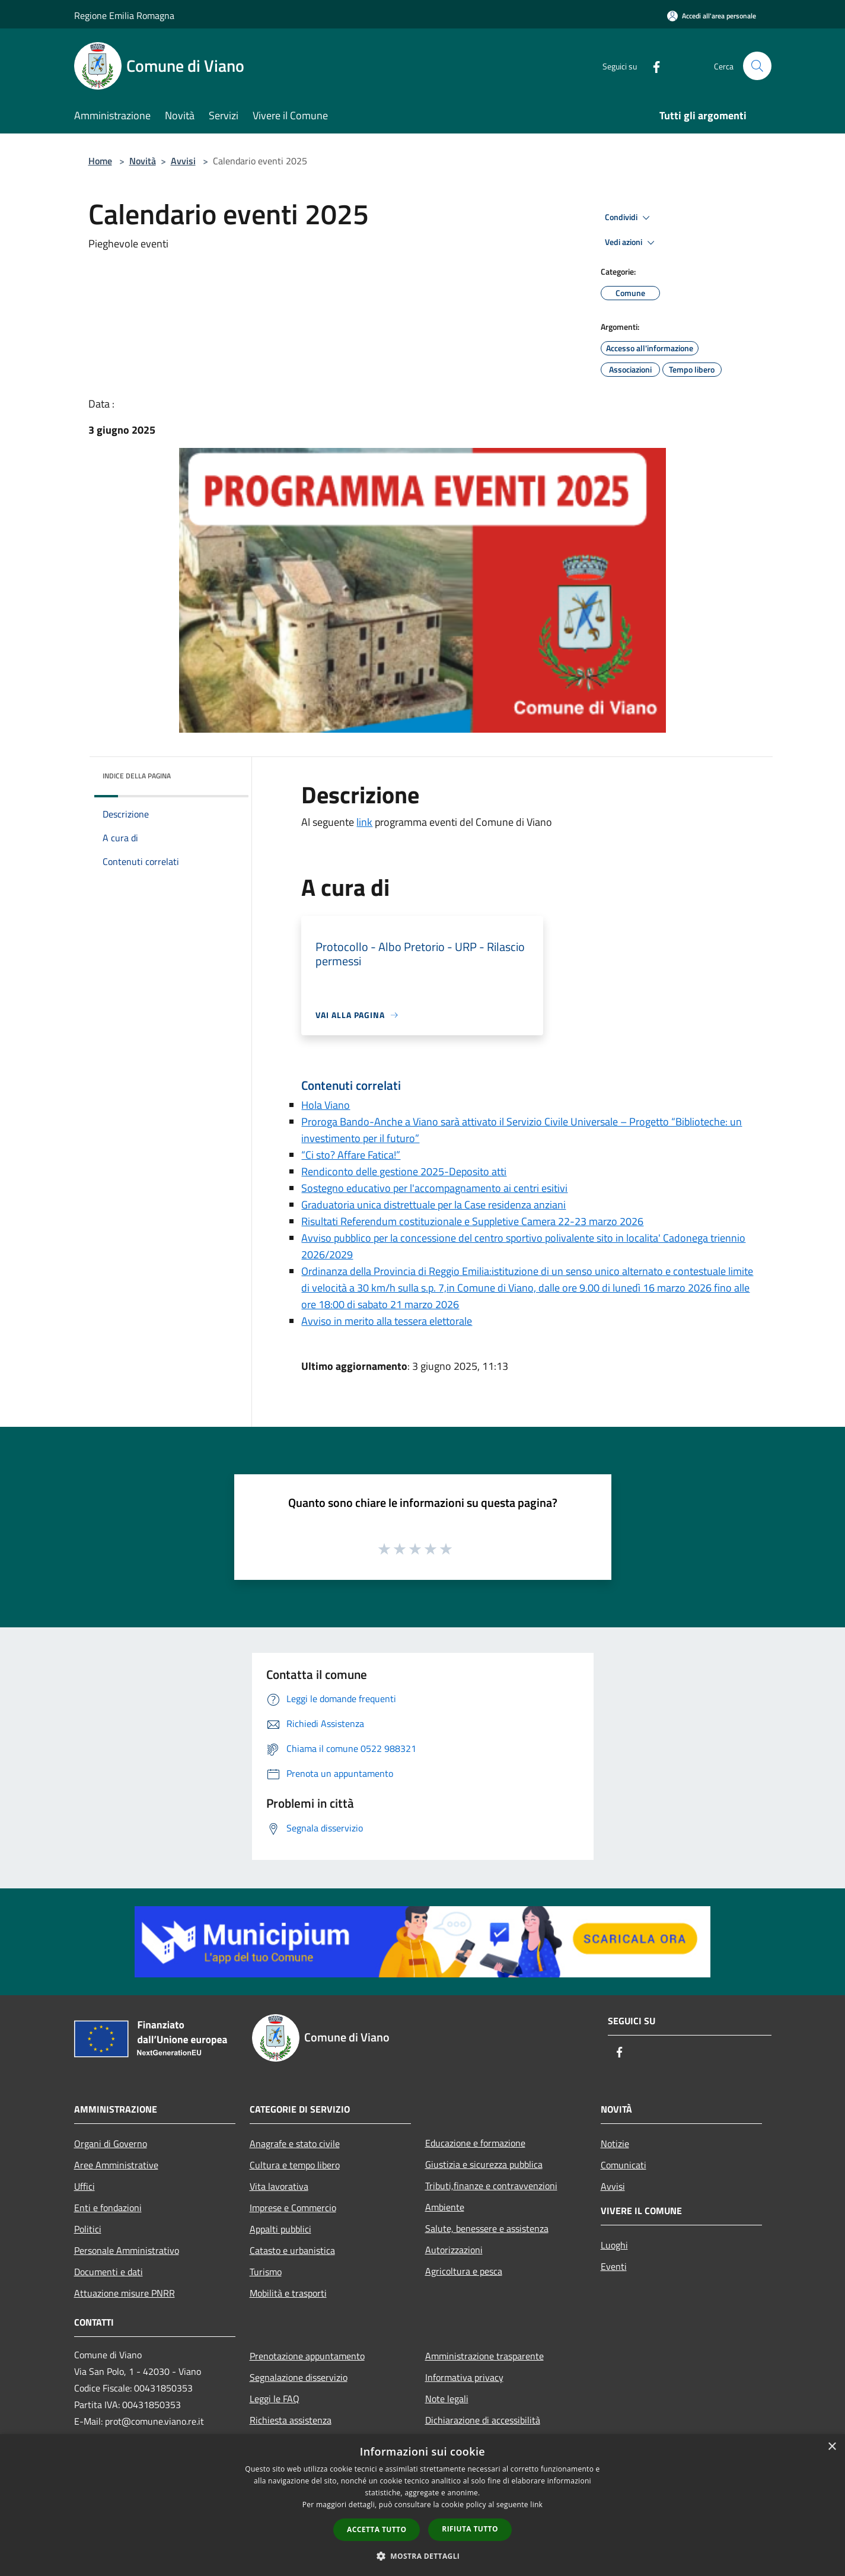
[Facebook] (652, 66)
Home (100, 161)
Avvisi (183, 161)
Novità (142, 161)
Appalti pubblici (280, 2229)
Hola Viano (325, 1105)
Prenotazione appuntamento (307, 2356)
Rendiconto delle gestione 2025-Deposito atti (403, 1171)
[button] (422, 2556)
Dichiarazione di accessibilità (482, 2420)
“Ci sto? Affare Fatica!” (350, 1155)
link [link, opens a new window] (536, 2504)
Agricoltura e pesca (463, 2271)
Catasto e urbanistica (292, 2250)
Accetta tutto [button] (376, 2529)
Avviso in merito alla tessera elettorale (386, 1321)
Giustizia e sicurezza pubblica (484, 2164)
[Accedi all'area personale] (711, 16)
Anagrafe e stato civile (295, 2143)
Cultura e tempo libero (295, 2165)
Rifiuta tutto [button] (470, 2529)
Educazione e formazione (475, 2143)
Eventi (614, 2266)
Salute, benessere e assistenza (487, 2228)
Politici (87, 2229)
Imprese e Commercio (293, 2207)
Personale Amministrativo (126, 2250)
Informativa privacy (464, 2377)
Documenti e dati (108, 2272)
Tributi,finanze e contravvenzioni (491, 2186)
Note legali (446, 2398)
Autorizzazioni (454, 2250)
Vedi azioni (631, 243)
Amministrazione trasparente (484, 2356)
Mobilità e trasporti (288, 2293)
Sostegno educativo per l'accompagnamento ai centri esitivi (434, 1188)
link (364, 822)
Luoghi (614, 2245)
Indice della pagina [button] (137, 775)
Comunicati (623, 2165)
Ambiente (444, 2207)
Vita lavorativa (279, 2186)
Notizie (615, 2143)
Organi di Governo (110, 2143)
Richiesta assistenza (290, 2420)
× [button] (831, 2447)
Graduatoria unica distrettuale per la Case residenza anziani (433, 1205)
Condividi (629, 218)
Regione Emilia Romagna (124, 15)
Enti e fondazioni (108, 2207)
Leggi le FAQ (274, 2398)
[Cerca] (757, 66)
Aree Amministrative (116, 2165)
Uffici (84, 2186)
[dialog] (422, 2505)
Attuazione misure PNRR (124, 2293)
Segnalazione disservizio (298, 2377)
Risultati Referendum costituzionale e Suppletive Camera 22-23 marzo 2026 (472, 1221)
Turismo (266, 2272)
